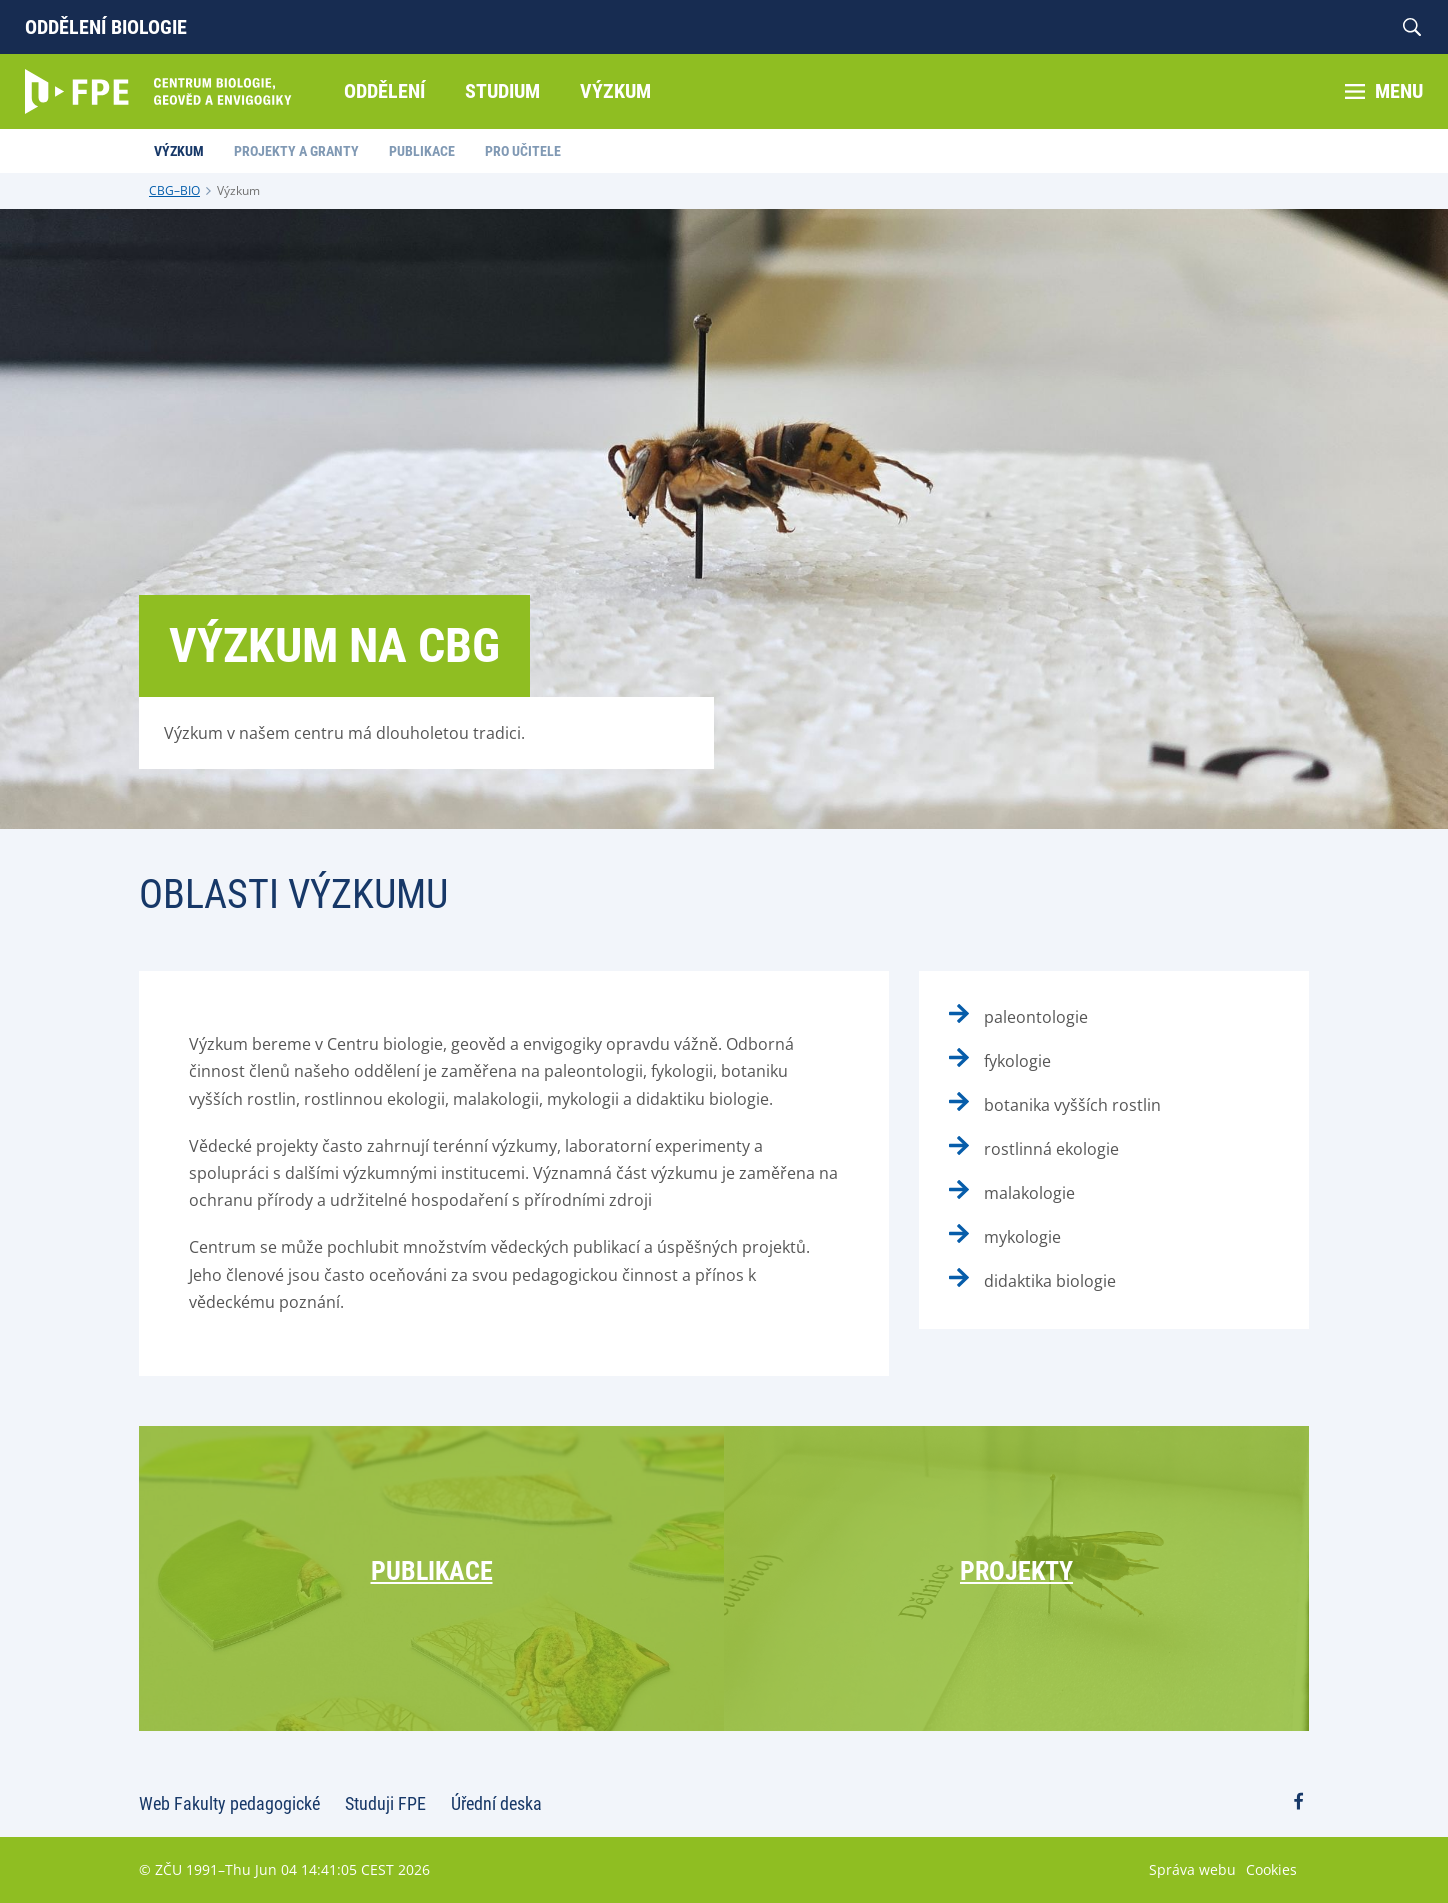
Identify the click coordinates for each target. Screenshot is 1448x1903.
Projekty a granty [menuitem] (296, 151)
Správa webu (1192, 1869)
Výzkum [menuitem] (615, 91)
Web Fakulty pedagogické (229, 1803)
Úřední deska (496, 1803)
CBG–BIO (174, 190)
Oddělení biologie (106, 27)
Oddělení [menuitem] (384, 91)
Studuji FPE (385, 1803)
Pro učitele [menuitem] (523, 151)
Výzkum (238, 190)
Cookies (1271, 1869)
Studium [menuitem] (502, 91)
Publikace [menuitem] (422, 151)
